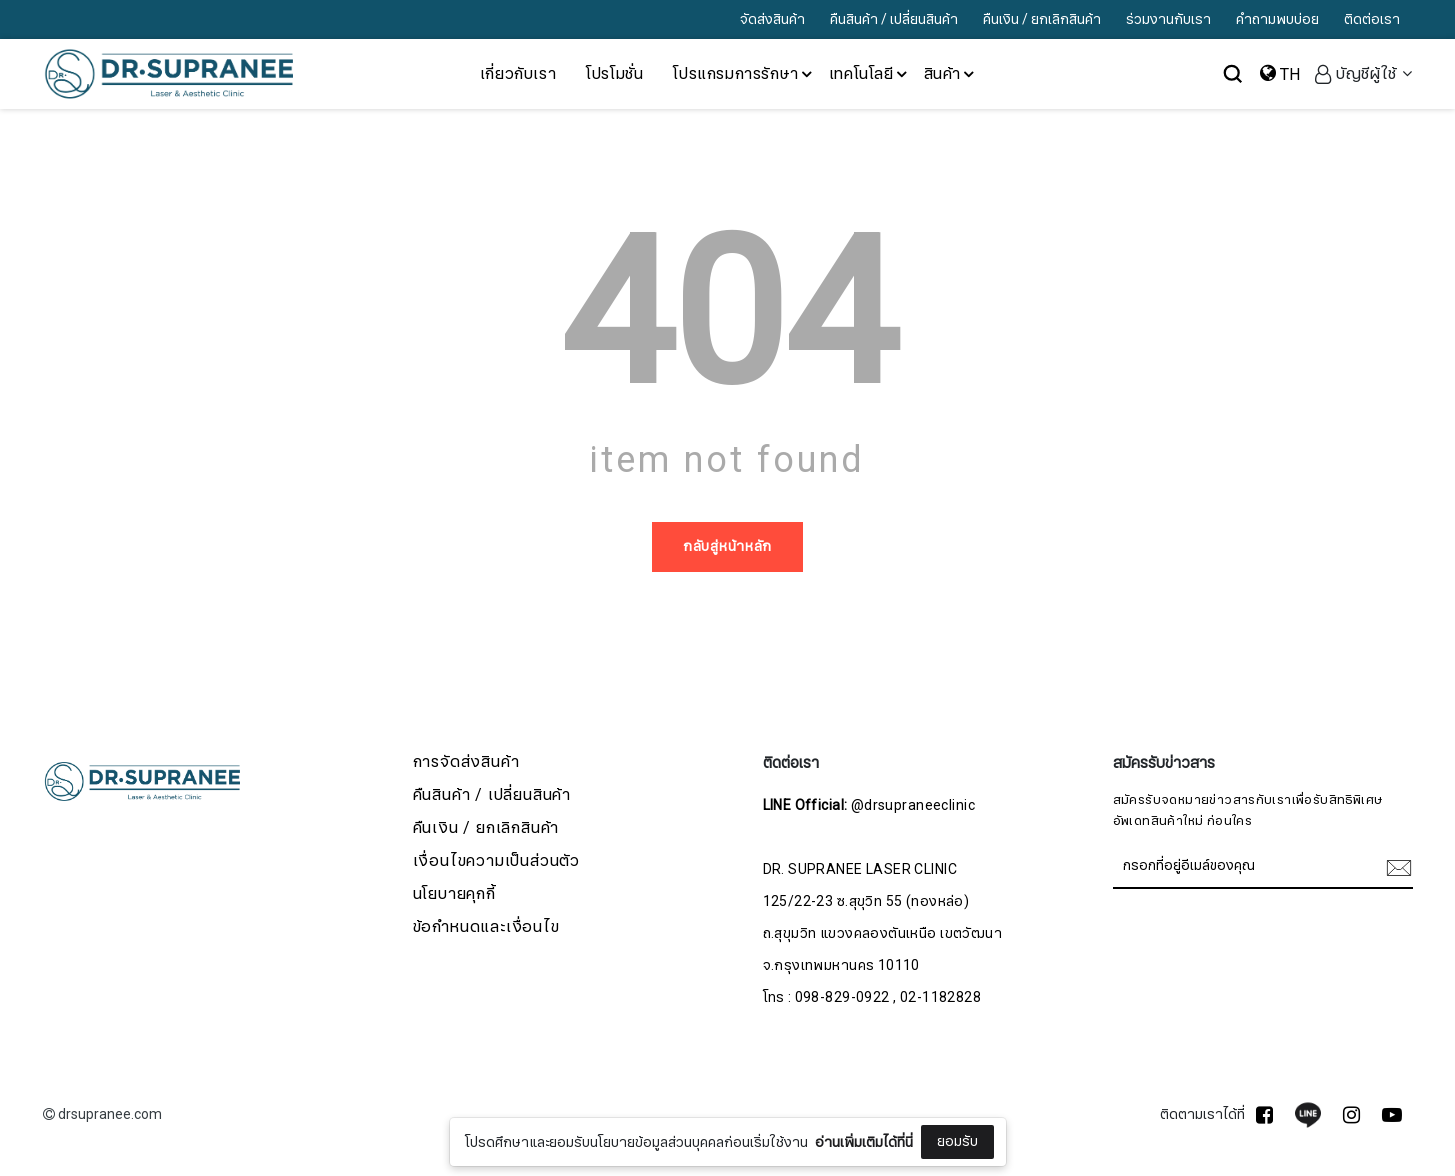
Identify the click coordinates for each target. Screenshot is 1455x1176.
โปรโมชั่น (614, 74)
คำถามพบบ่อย (1277, 20)
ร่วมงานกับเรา (1168, 20)
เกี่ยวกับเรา (518, 74)
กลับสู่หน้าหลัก (727, 546)
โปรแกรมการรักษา (743, 74)
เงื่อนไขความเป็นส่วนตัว (496, 861)
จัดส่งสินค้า (772, 20)
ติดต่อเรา (1372, 20)
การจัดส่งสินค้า (466, 762)
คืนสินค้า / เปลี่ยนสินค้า (894, 20)
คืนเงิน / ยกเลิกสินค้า (1042, 20)
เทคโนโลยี (869, 74)
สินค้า (950, 74)
